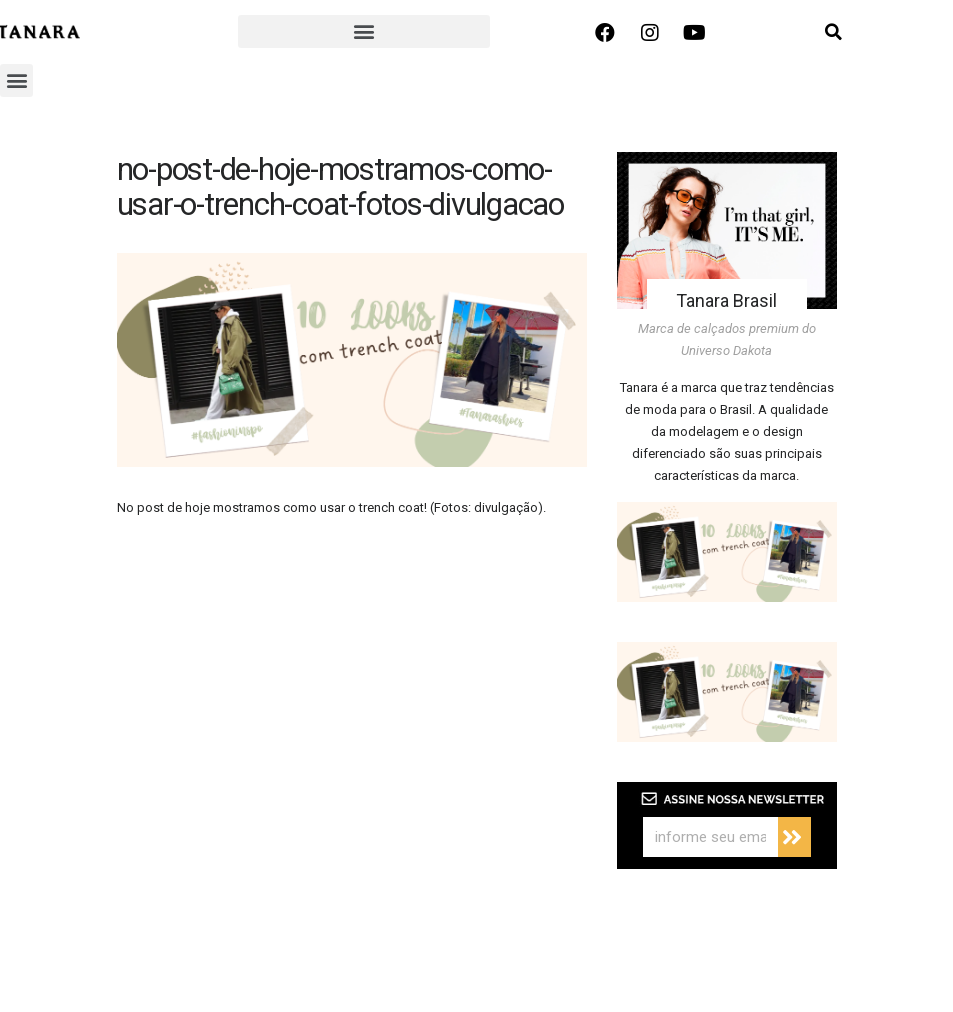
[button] (363, 31)
